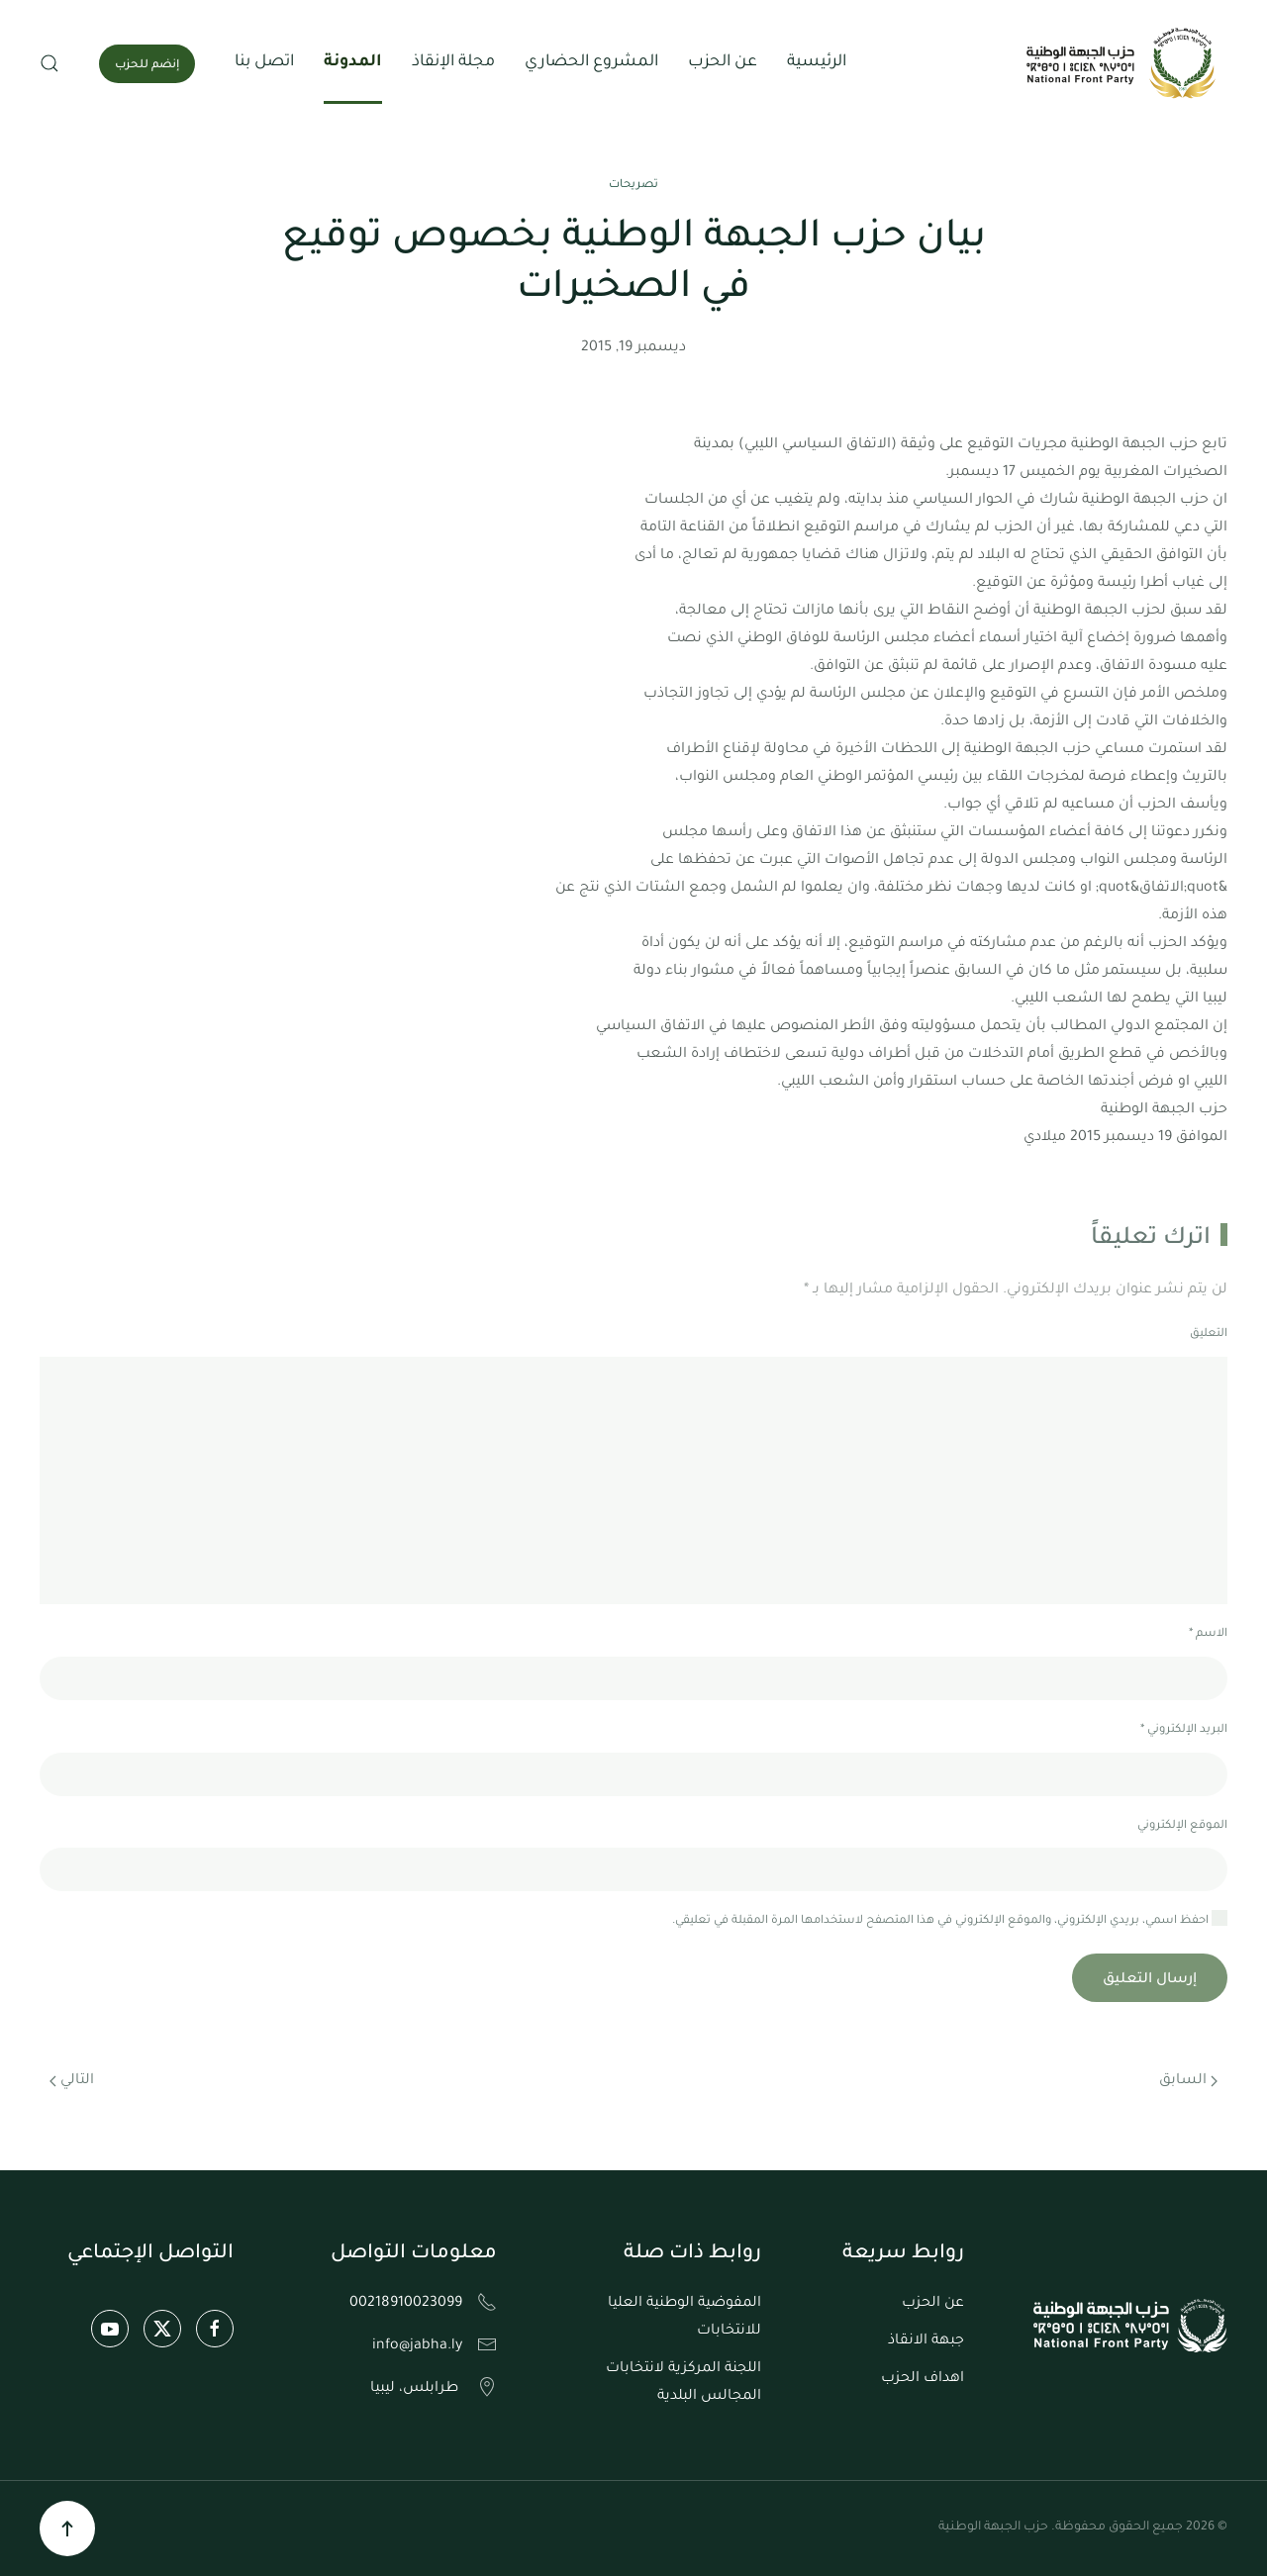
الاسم (1208, 1634)
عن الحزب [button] (722, 62)
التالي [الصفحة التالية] (71, 2081)
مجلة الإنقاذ (453, 62)
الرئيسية (816, 62)
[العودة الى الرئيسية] (1123, 63)
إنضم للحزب (147, 65)
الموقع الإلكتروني (1182, 1826)
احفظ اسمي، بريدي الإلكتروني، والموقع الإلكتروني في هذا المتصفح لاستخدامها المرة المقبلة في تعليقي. (949, 1919)
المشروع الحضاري (591, 62)
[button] (49, 63)
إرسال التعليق (1150, 1980)
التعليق (1208, 1334)
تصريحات (633, 185)
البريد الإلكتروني (1183, 1730)
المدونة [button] (353, 62)
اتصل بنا (264, 62)
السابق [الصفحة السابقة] (1188, 2081)
